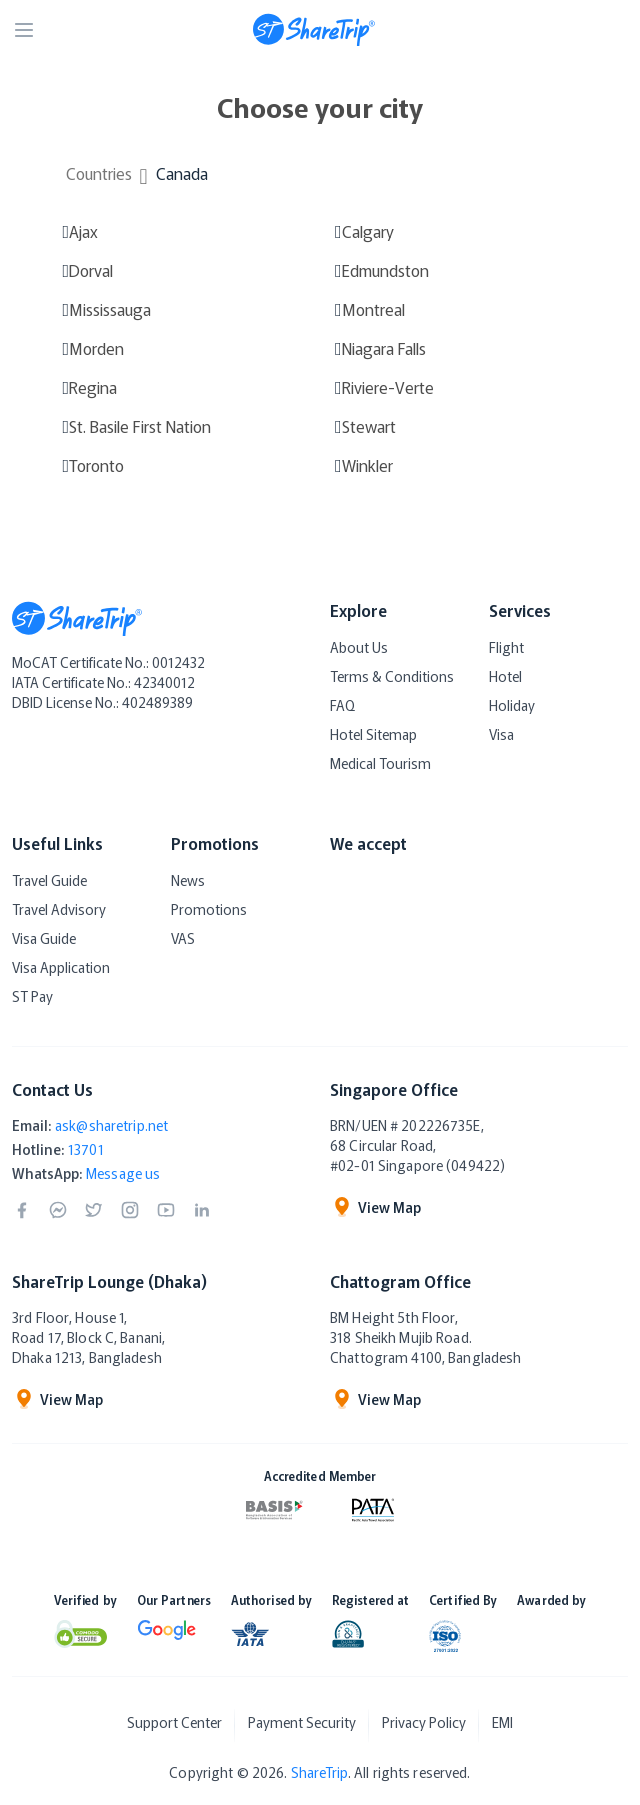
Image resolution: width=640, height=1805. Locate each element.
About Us (359, 647)
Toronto (96, 465)
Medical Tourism (380, 763)
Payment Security (299, 1722)
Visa (501, 734)
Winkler (367, 465)
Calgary (368, 231)
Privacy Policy (427, 1722)
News (188, 880)
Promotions (209, 909)
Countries (99, 173)
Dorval (91, 270)
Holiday (512, 705)
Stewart (369, 426)
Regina (93, 387)
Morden (96, 348)
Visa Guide (44, 938)
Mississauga (110, 309)
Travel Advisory (59, 909)
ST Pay (32, 996)
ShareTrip (319, 1763)
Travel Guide (49, 880)
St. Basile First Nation (140, 426)
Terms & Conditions (392, 676)
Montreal (373, 309)
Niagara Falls (384, 348)
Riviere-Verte (388, 387)
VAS (183, 938)
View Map (375, 1207)
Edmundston (385, 270)
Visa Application (61, 967)
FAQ (342, 705)
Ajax (83, 231)
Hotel (505, 676)
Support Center (165, 1722)
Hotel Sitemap (373, 734)
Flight (506, 647)
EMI (511, 1722)
